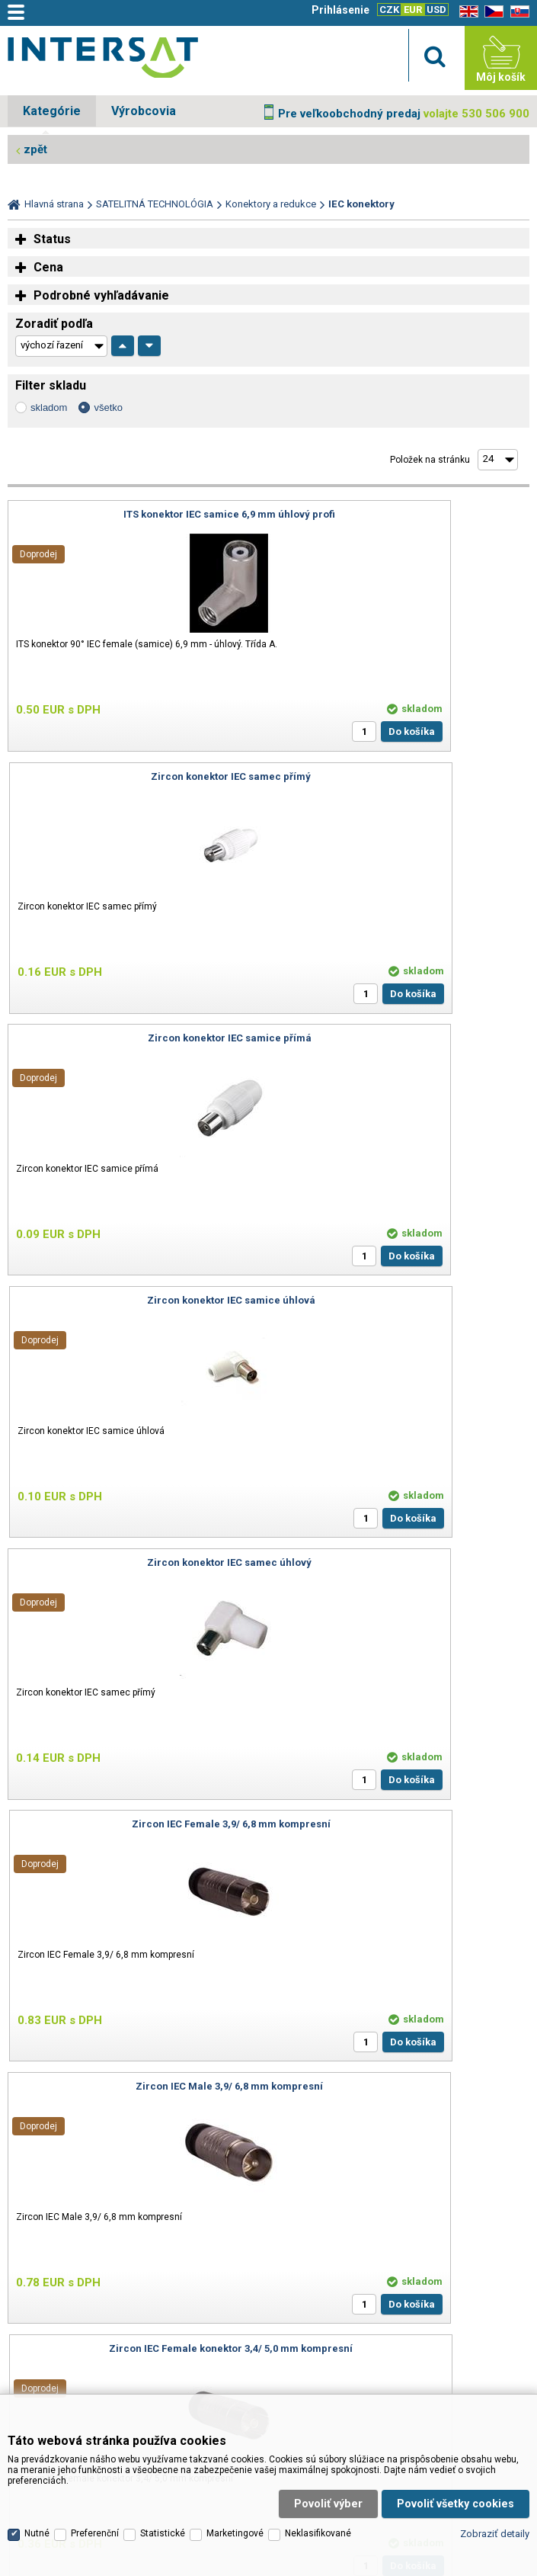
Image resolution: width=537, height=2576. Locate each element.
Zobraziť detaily (494, 2409)
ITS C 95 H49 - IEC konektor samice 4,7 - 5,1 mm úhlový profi (401, 1568)
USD (436, 9)
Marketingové (235, 2409)
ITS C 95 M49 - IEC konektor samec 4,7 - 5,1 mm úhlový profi (135, 1568)
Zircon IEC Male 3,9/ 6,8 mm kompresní (135, 1300)
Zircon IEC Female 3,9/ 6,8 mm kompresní (401, 1038)
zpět (35, 149)
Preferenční (95, 2409)
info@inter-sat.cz (221, 2114)
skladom (48, 407)
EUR (413, 9)
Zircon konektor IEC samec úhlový (135, 1038)
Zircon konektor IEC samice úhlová (402, 776)
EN (466, 12)
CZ (491, 12)
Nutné (37, 2409)
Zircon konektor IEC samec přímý (401, 514)
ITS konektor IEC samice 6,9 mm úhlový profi (135, 514)
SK (517, 12)
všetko (108, 407)
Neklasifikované (318, 2409)
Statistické (162, 2409)
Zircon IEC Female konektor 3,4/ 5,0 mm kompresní (402, 1305)
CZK (389, 9)
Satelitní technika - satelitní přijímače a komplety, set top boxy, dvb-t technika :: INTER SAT (103, 61)
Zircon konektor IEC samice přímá (135, 776)
